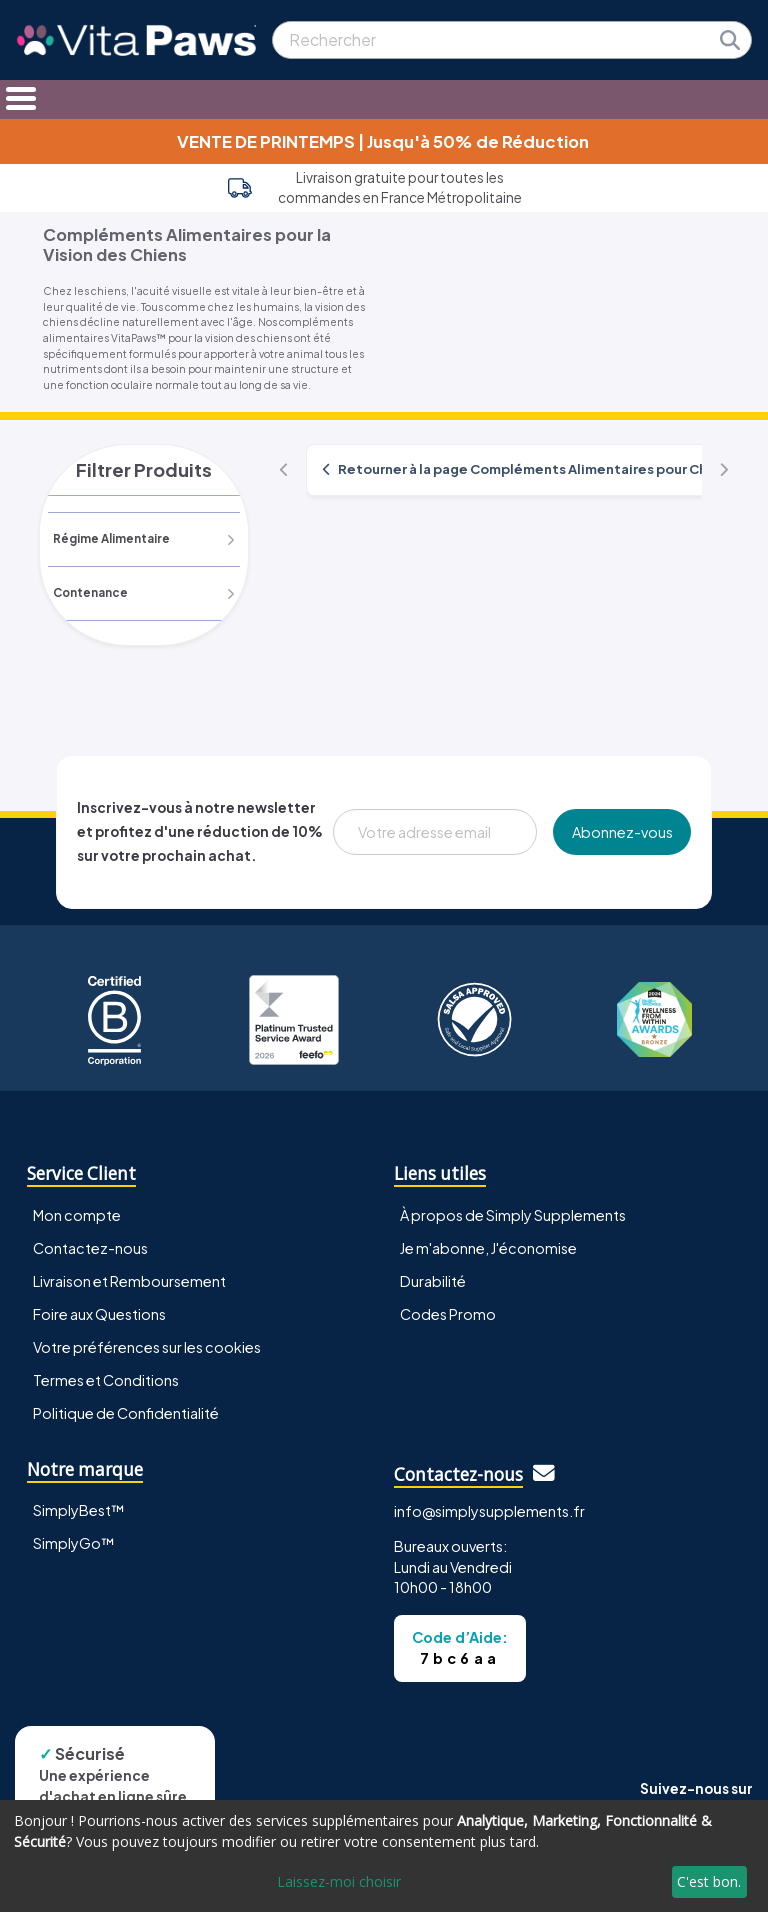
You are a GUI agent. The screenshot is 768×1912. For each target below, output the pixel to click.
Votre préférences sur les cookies (147, 1347)
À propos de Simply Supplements (513, 1215)
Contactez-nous (90, 1248)
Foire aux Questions (99, 1314)
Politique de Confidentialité (126, 1413)
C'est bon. (709, 1881)
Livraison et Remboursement (129, 1281)
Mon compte (77, 1215)
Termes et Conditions (106, 1380)
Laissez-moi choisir (339, 1881)
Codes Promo (448, 1314)
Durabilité (433, 1281)
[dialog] (384, 1856)
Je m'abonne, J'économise (488, 1248)
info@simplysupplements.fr (489, 1512)
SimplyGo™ (74, 1544)
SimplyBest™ (79, 1510)
